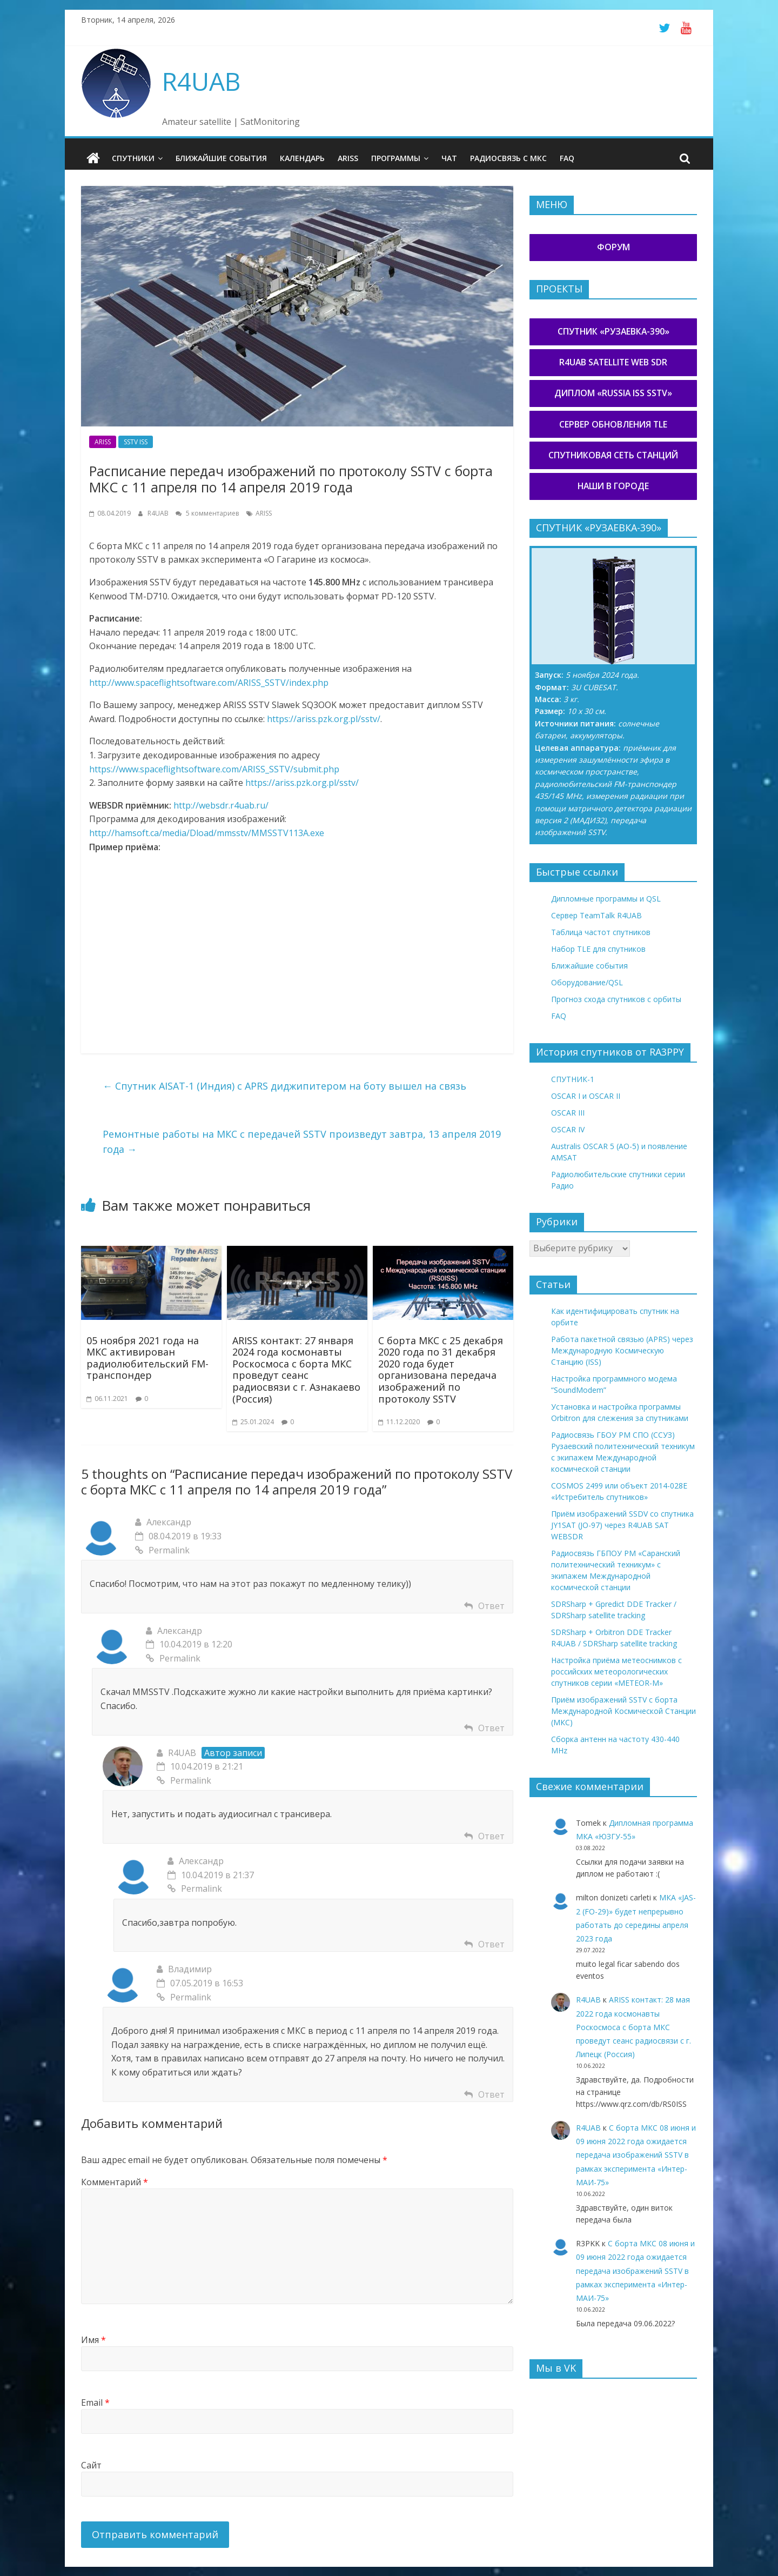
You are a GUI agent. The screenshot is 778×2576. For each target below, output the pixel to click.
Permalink (162, 1550)
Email (95, 2402)
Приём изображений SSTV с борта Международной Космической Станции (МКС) (623, 1710)
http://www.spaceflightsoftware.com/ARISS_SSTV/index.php (208, 682)
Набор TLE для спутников (598, 949)
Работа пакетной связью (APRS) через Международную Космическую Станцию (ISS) (622, 1350)
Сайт (91, 2465)
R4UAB (201, 81)
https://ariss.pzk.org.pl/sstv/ (323, 719)
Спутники (133, 158)
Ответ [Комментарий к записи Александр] (491, 1605)
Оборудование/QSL (587, 982)
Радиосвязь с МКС (508, 158)
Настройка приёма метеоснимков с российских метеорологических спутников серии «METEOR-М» (616, 1671)
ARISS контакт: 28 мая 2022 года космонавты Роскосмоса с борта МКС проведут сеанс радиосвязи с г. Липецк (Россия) (633, 2026)
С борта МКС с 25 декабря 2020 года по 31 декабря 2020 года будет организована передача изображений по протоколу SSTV (440, 1369)
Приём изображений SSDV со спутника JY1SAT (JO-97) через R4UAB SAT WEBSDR (622, 1525)
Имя (93, 2340)
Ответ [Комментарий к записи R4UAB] (491, 1836)
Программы (395, 158)
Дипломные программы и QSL (606, 898)
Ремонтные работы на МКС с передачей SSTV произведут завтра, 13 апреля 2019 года (302, 1141)
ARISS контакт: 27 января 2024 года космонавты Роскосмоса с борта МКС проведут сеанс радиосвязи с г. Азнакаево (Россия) (296, 1369)
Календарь (302, 158)
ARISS (348, 158)
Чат (449, 158)
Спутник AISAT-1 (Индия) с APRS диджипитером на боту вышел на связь (284, 1085)
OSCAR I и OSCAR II (585, 1096)
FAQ (567, 158)
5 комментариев (207, 513)
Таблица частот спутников (600, 932)
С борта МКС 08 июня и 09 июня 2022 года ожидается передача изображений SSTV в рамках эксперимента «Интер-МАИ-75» (636, 2155)
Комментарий (114, 2182)
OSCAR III (568, 1112)
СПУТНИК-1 (572, 1079)
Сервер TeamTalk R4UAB (596, 915)
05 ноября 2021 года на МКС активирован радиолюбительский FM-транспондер (147, 1357)
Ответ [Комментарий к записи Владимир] (491, 2094)
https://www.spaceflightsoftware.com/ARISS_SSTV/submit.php (214, 769)
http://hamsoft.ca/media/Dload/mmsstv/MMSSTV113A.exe (206, 833)
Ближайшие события (221, 158)
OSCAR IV (568, 1129)
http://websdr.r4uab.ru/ (221, 805)
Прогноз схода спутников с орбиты (616, 999)
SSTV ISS (135, 441)
